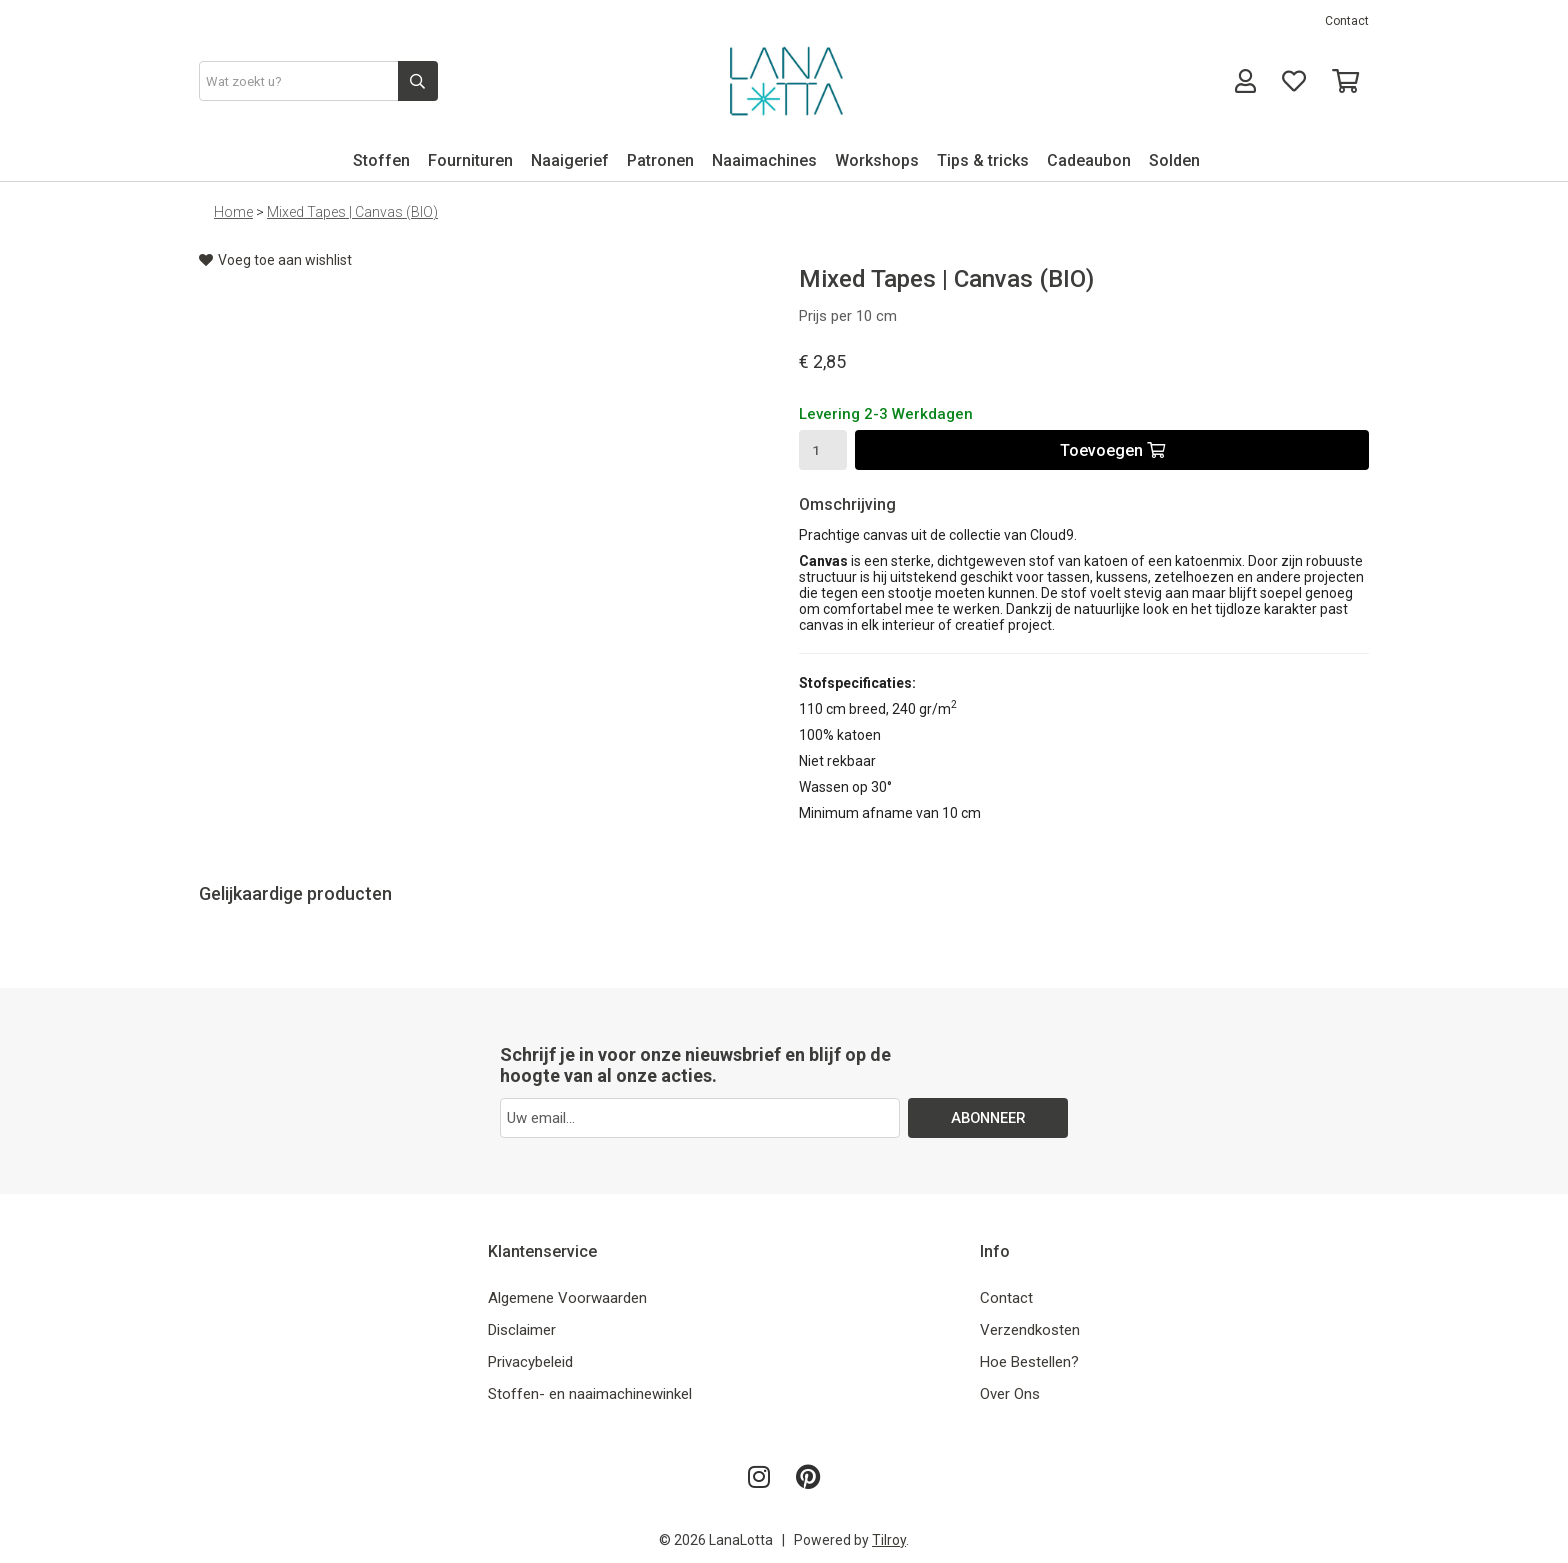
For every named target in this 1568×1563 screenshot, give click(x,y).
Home (233, 212)
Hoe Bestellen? (1029, 1362)
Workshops (877, 160)
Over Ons (1010, 1394)
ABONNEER (988, 1118)
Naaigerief (570, 160)
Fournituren (470, 160)
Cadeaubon (1089, 160)
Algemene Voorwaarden (567, 1298)
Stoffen (381, 160)
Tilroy (889, 1540)
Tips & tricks (983, 160)
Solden (1174, 160)
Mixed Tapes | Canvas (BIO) (352, 212)
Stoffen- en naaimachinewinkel (590, 1394)
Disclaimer (522, 1330)
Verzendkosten (1030, 1330)
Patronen (660, 160)
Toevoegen (1112, 450)
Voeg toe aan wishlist (275, 260)
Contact (1347, 21)
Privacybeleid (530, 1362)
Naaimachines (764, 160)
